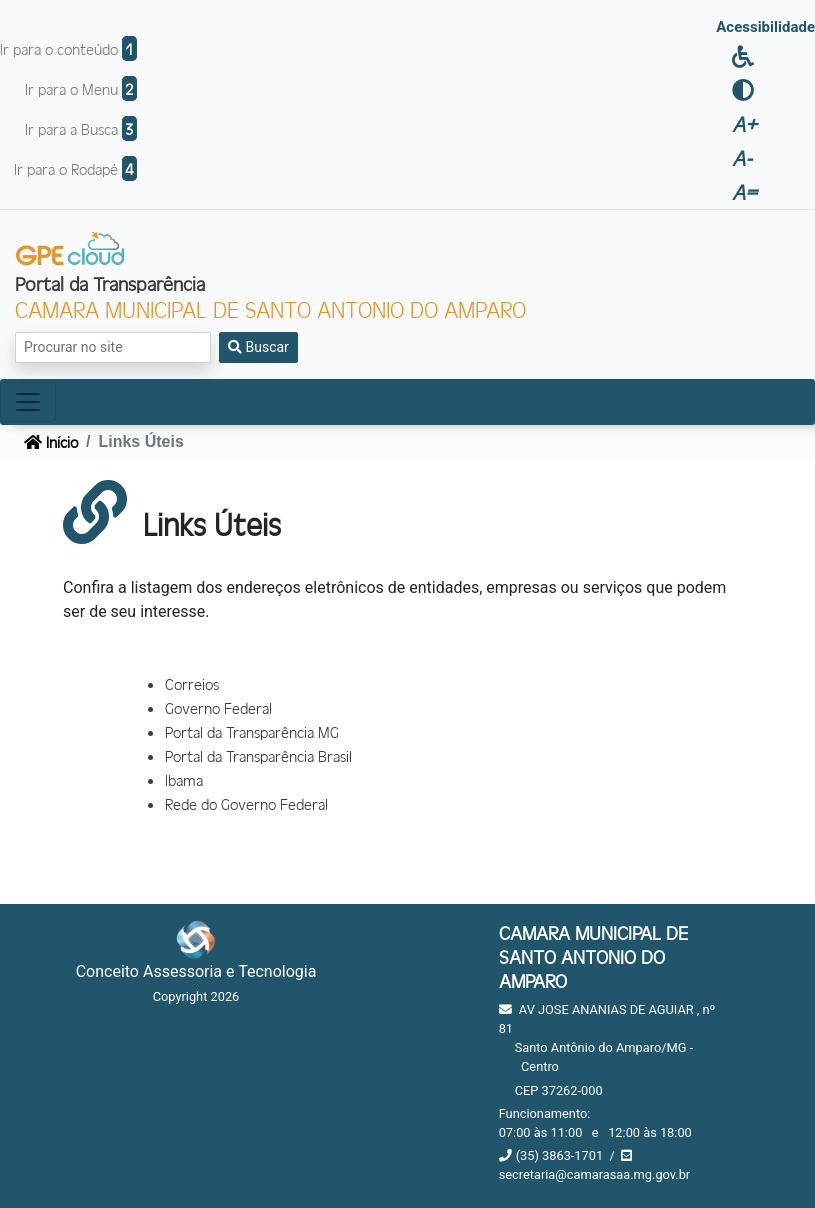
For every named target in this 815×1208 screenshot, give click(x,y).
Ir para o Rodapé (75, 168)
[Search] (113, 347)
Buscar (258, 347)
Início (51, 441)
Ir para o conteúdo (68, 48)
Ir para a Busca (81, 128)
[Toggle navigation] (28, 402)
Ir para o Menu (81, 88)
